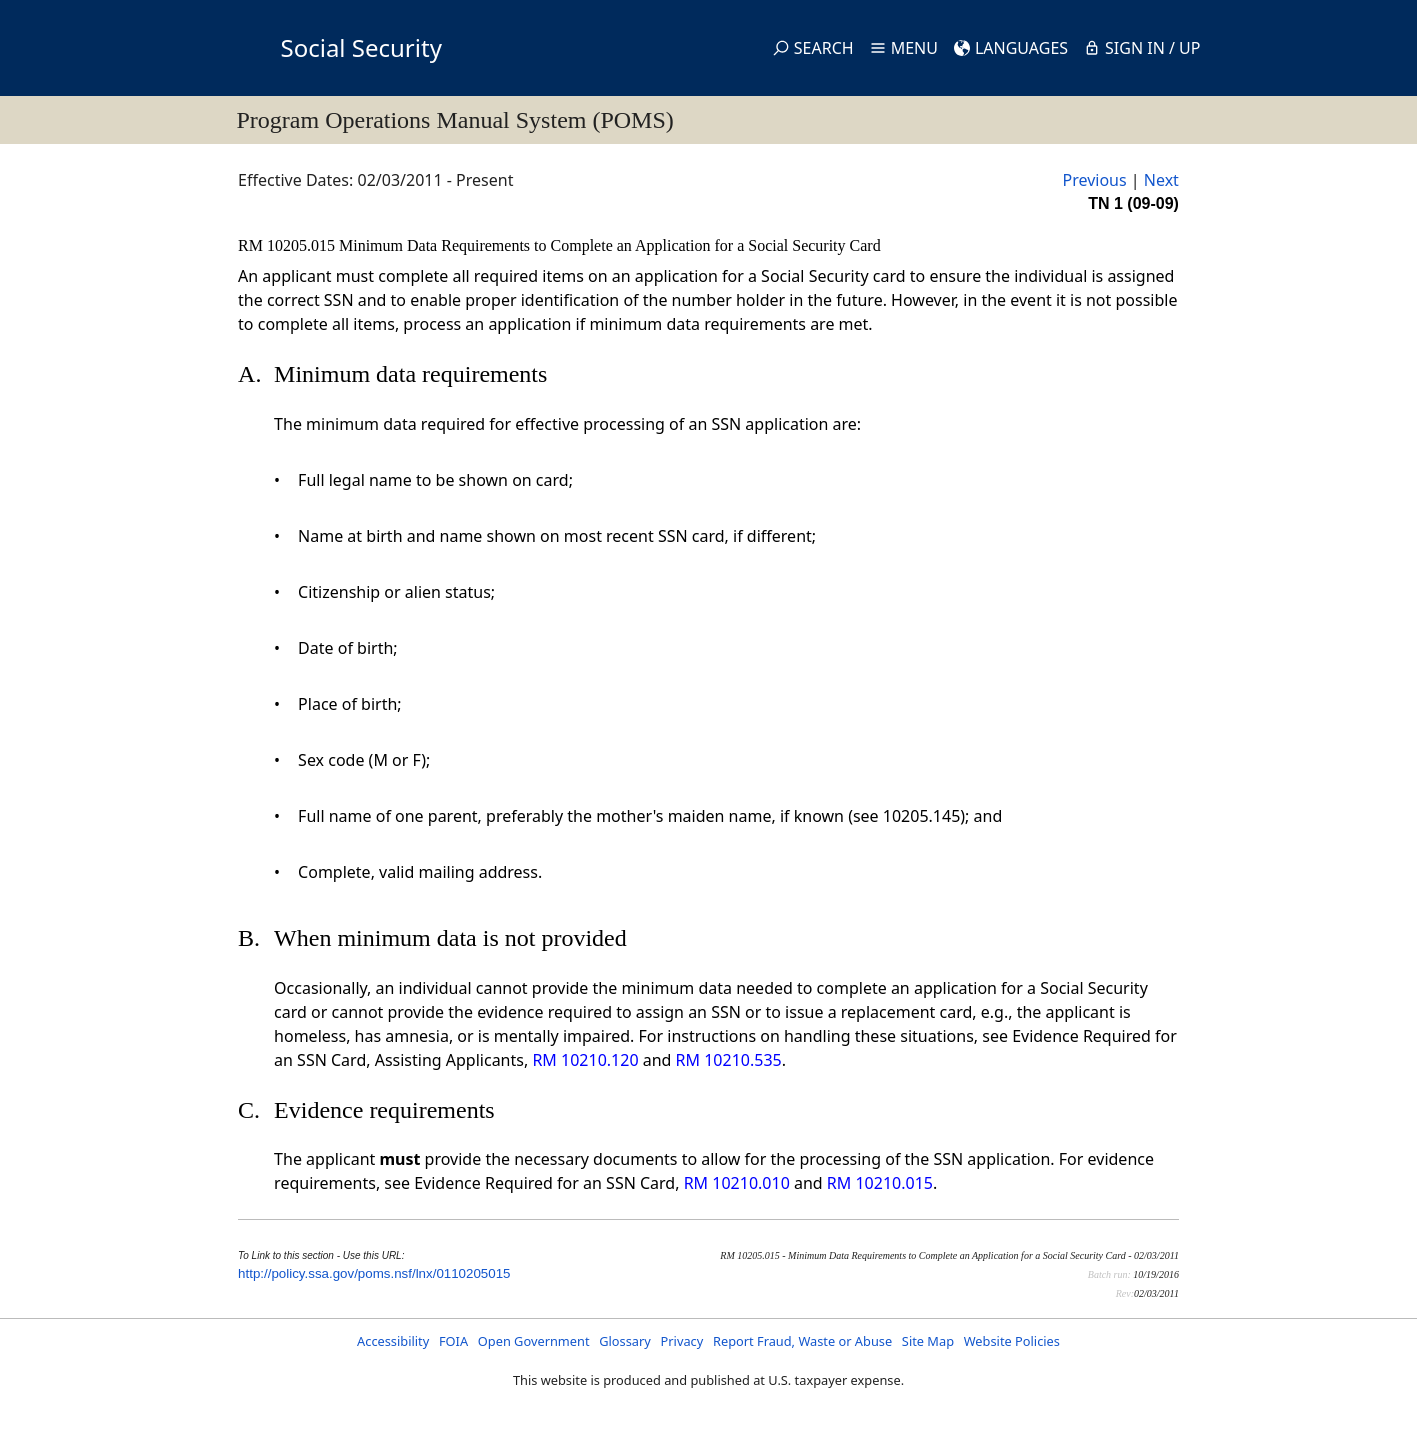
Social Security (361, 47)
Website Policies (1012, 1341)
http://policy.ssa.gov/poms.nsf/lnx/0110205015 (374, 1273)
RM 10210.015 (880, 1183)
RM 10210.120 (585, 1060)
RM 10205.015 (288, 245)
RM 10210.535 (729, 1060)
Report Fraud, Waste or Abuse (802, 1341)
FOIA (453, 1341)
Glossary (625, 1341)
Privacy (682, 1341)
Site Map (928, 1341)
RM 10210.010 (737, 1183)
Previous (1094, 180)
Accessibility (393, 1341)
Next (1161, 180)
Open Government (534, 1341)
